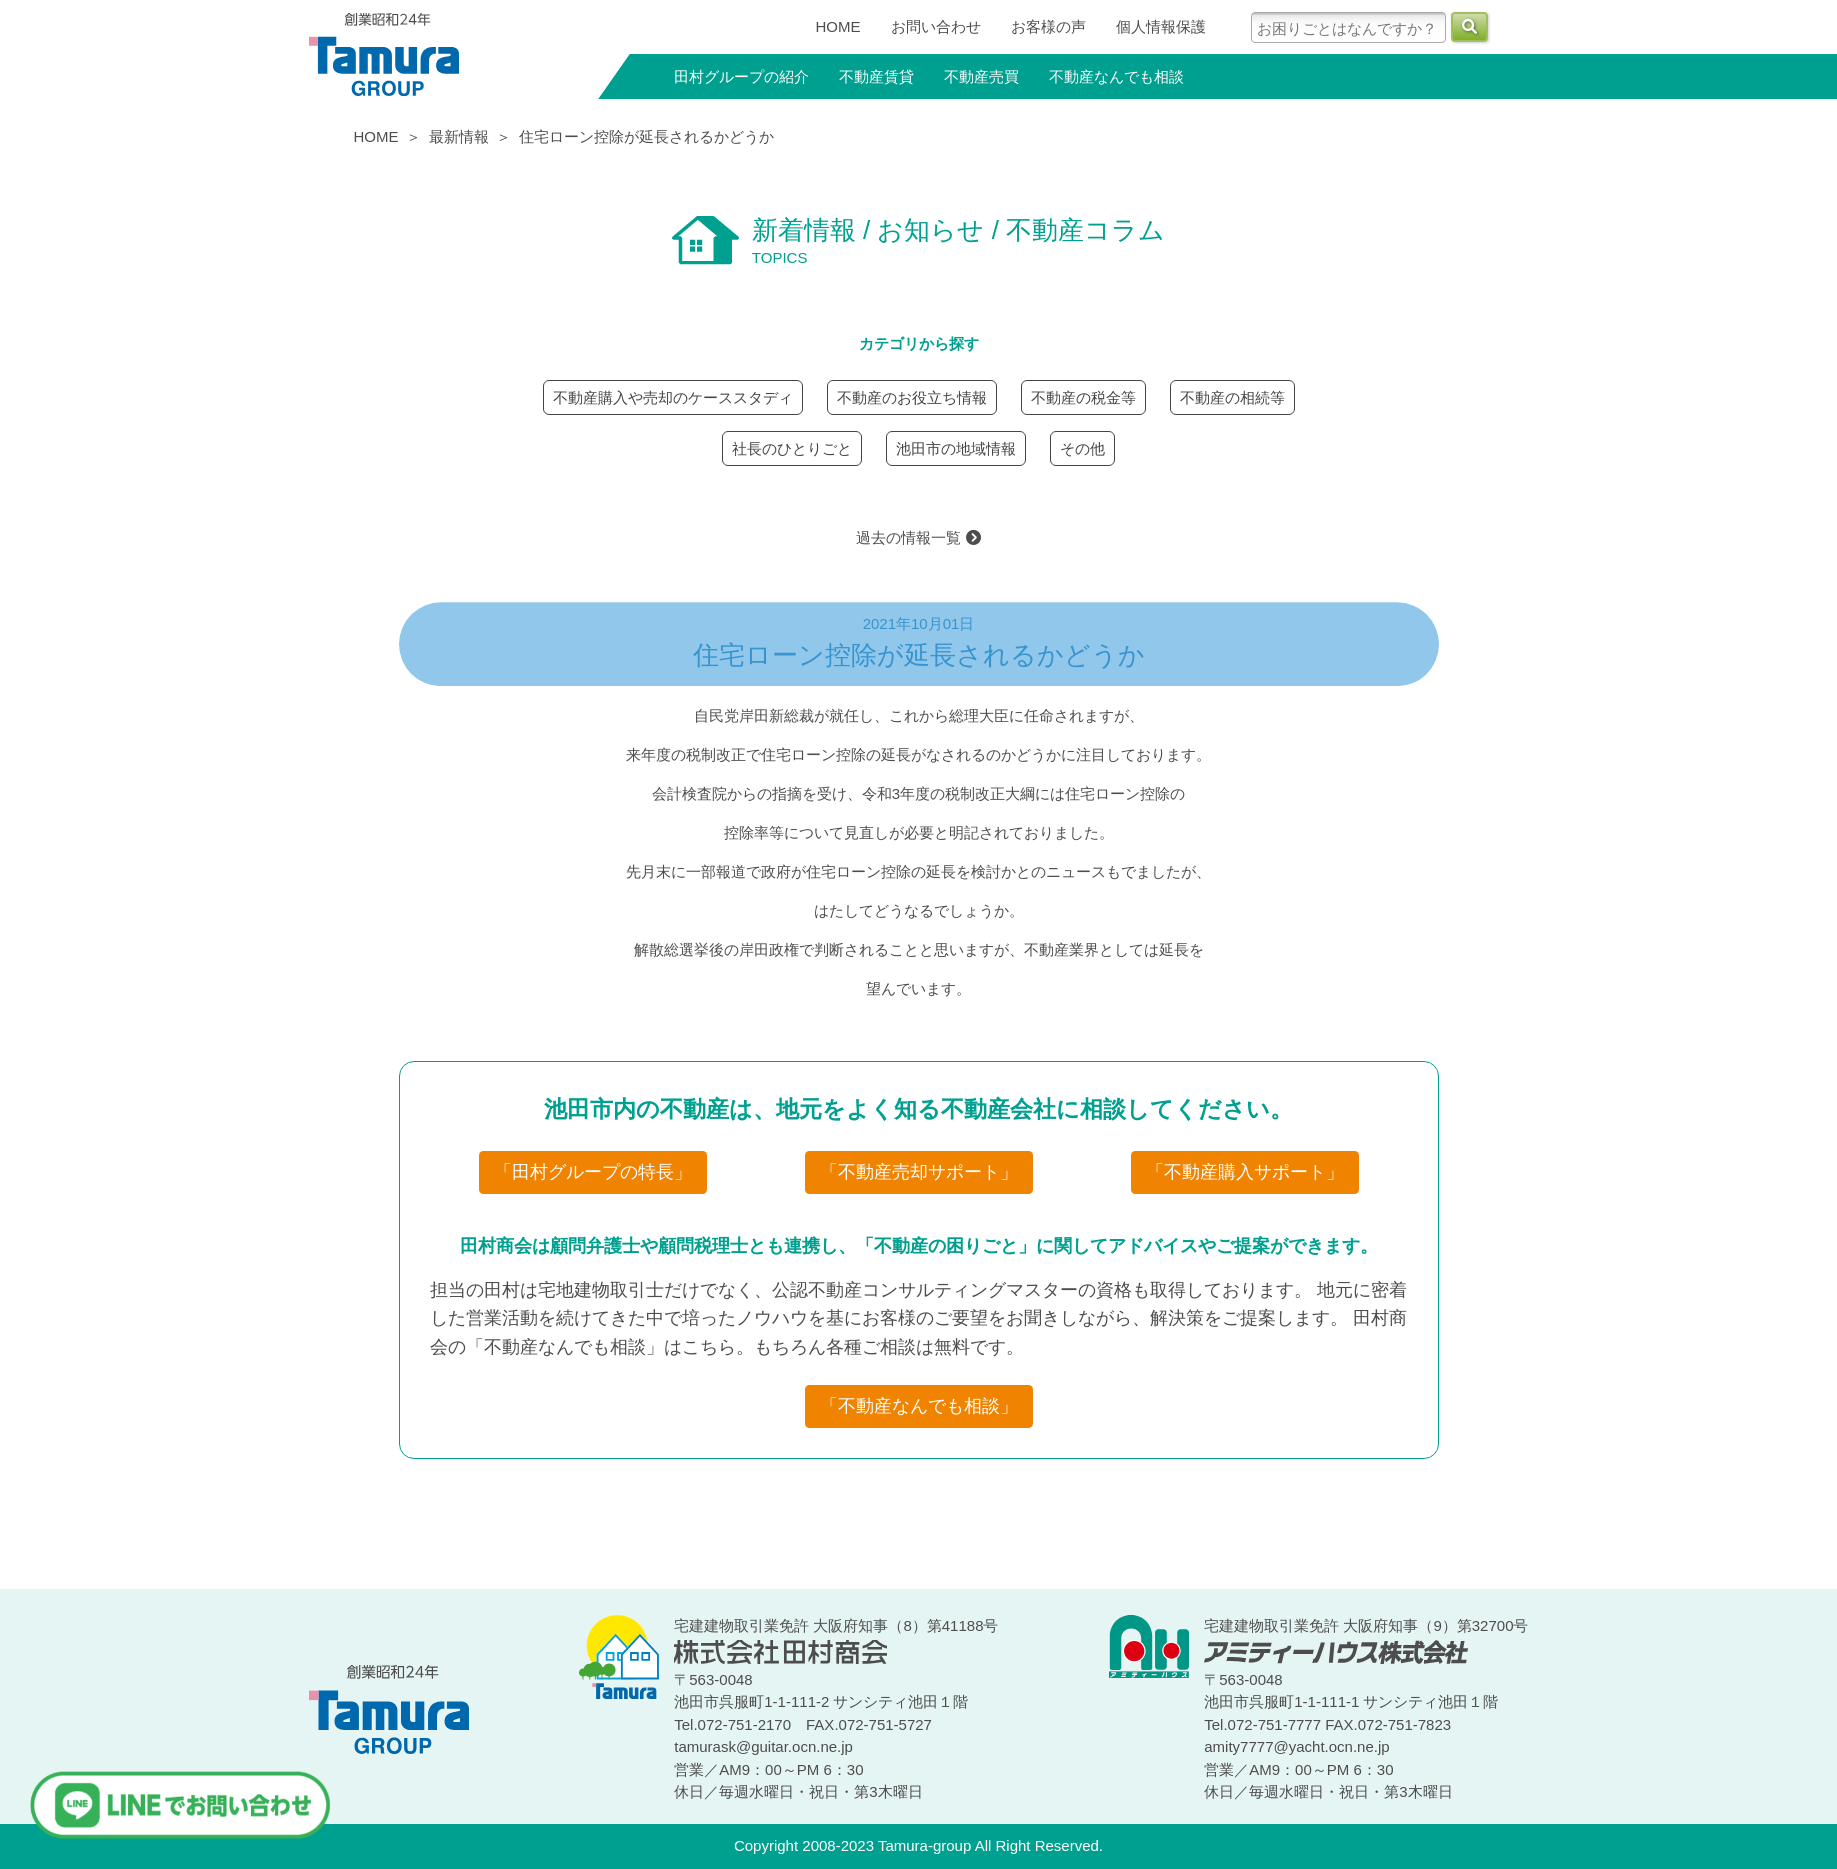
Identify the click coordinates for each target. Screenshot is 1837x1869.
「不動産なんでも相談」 (919, 1406)
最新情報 (459, 136)
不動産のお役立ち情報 (912, 397)
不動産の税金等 (1083, 397)
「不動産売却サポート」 (919, 1172)
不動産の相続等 (1232, 397)
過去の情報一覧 (918, 537)
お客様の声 (1048, 26)
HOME (838, 26)
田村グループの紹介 (741, 76)
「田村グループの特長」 (593, 1172)
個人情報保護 (1161, 26)
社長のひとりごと (792, 448)
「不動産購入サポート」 (1245, 1172)
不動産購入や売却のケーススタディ (673, 397)
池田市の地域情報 (956, 448)
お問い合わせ (936, 26)
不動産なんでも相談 (1116, 76)
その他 (1082, 448)
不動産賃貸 (876, 76)
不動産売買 (981, 76)
